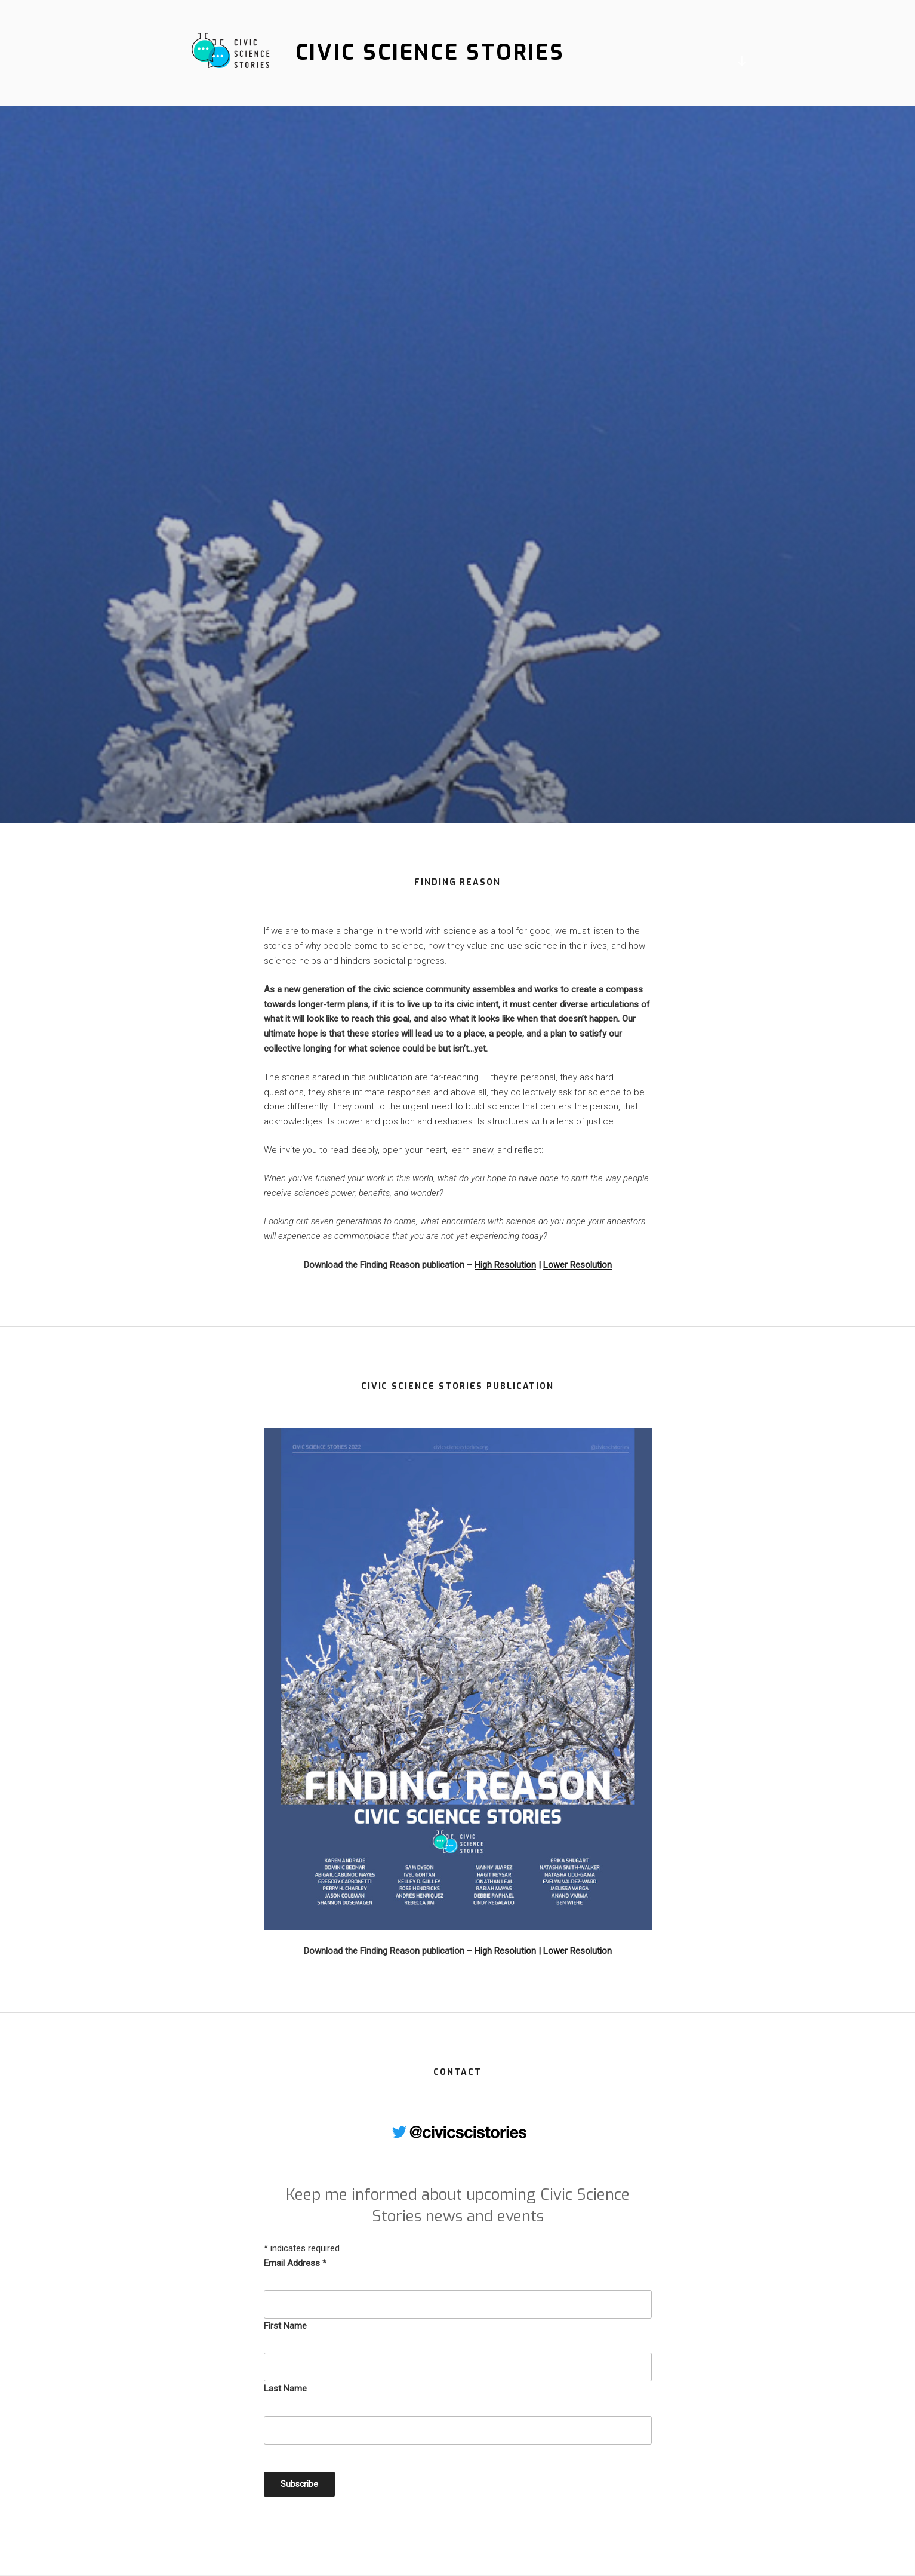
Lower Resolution (577, 1264)
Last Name (285, 2388)
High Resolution (505, 1264)
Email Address (295, 2263)
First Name (285, 2325)
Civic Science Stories (430, 52)
